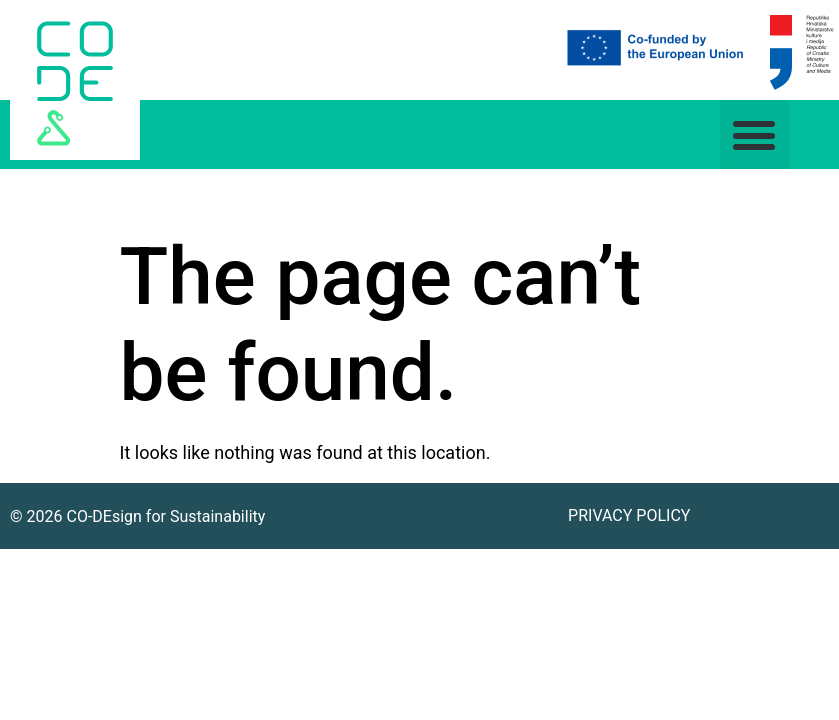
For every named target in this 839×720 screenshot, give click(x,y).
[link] (75, 80)
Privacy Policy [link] (629, 515)
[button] (754, 134)
